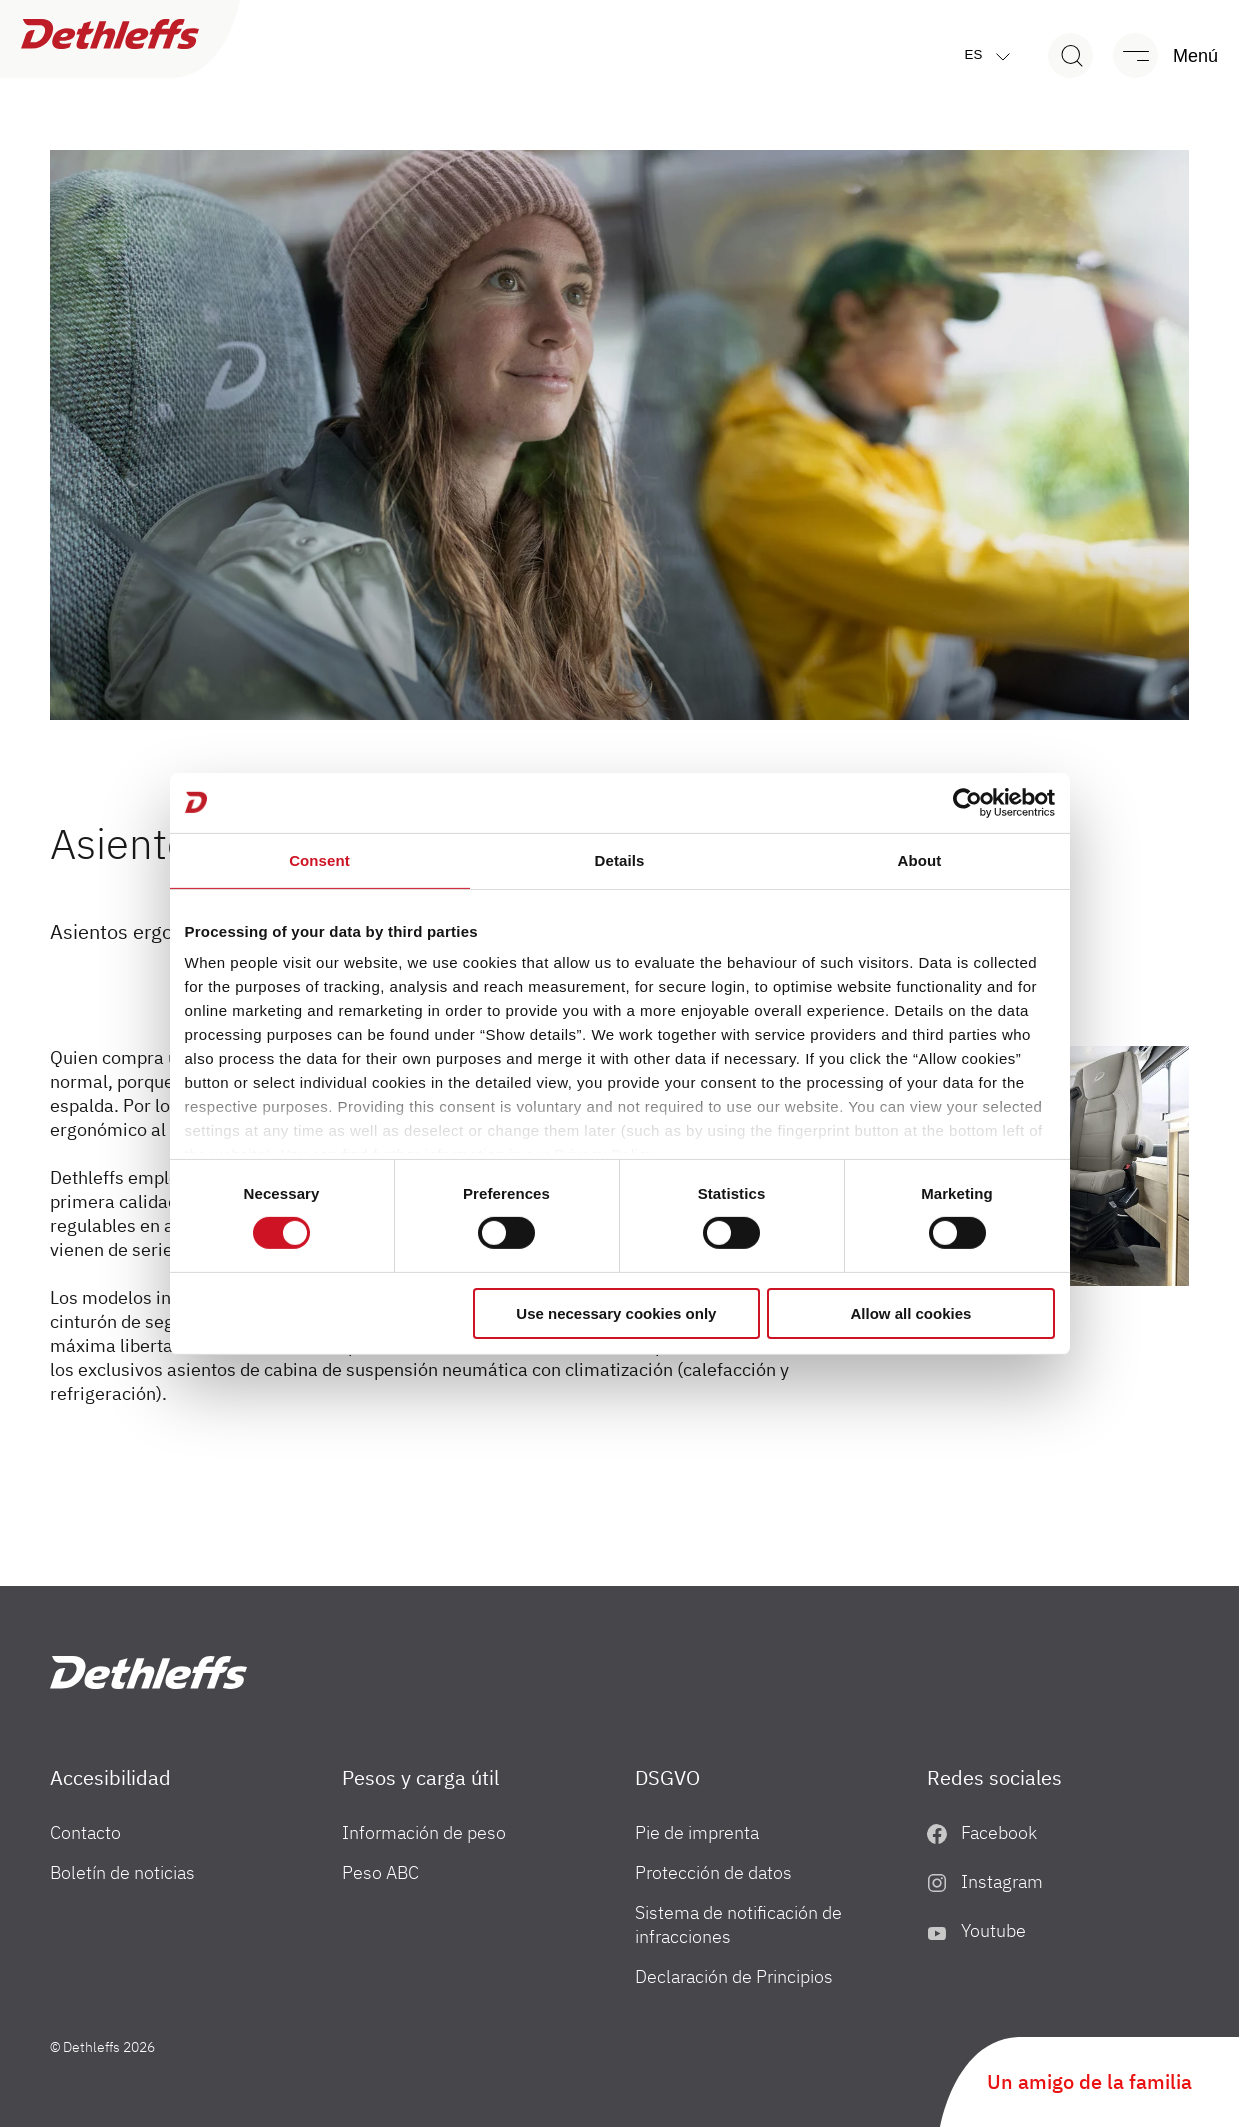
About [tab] (920, 859)
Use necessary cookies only (616, 1313)
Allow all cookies (911, 1313)
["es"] (148, 1672)
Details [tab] (620, 859)
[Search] (1070, 55)
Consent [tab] (319, 859)
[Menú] (1156, 55)
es (992, 55)
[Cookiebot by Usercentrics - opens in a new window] (967, 802)
